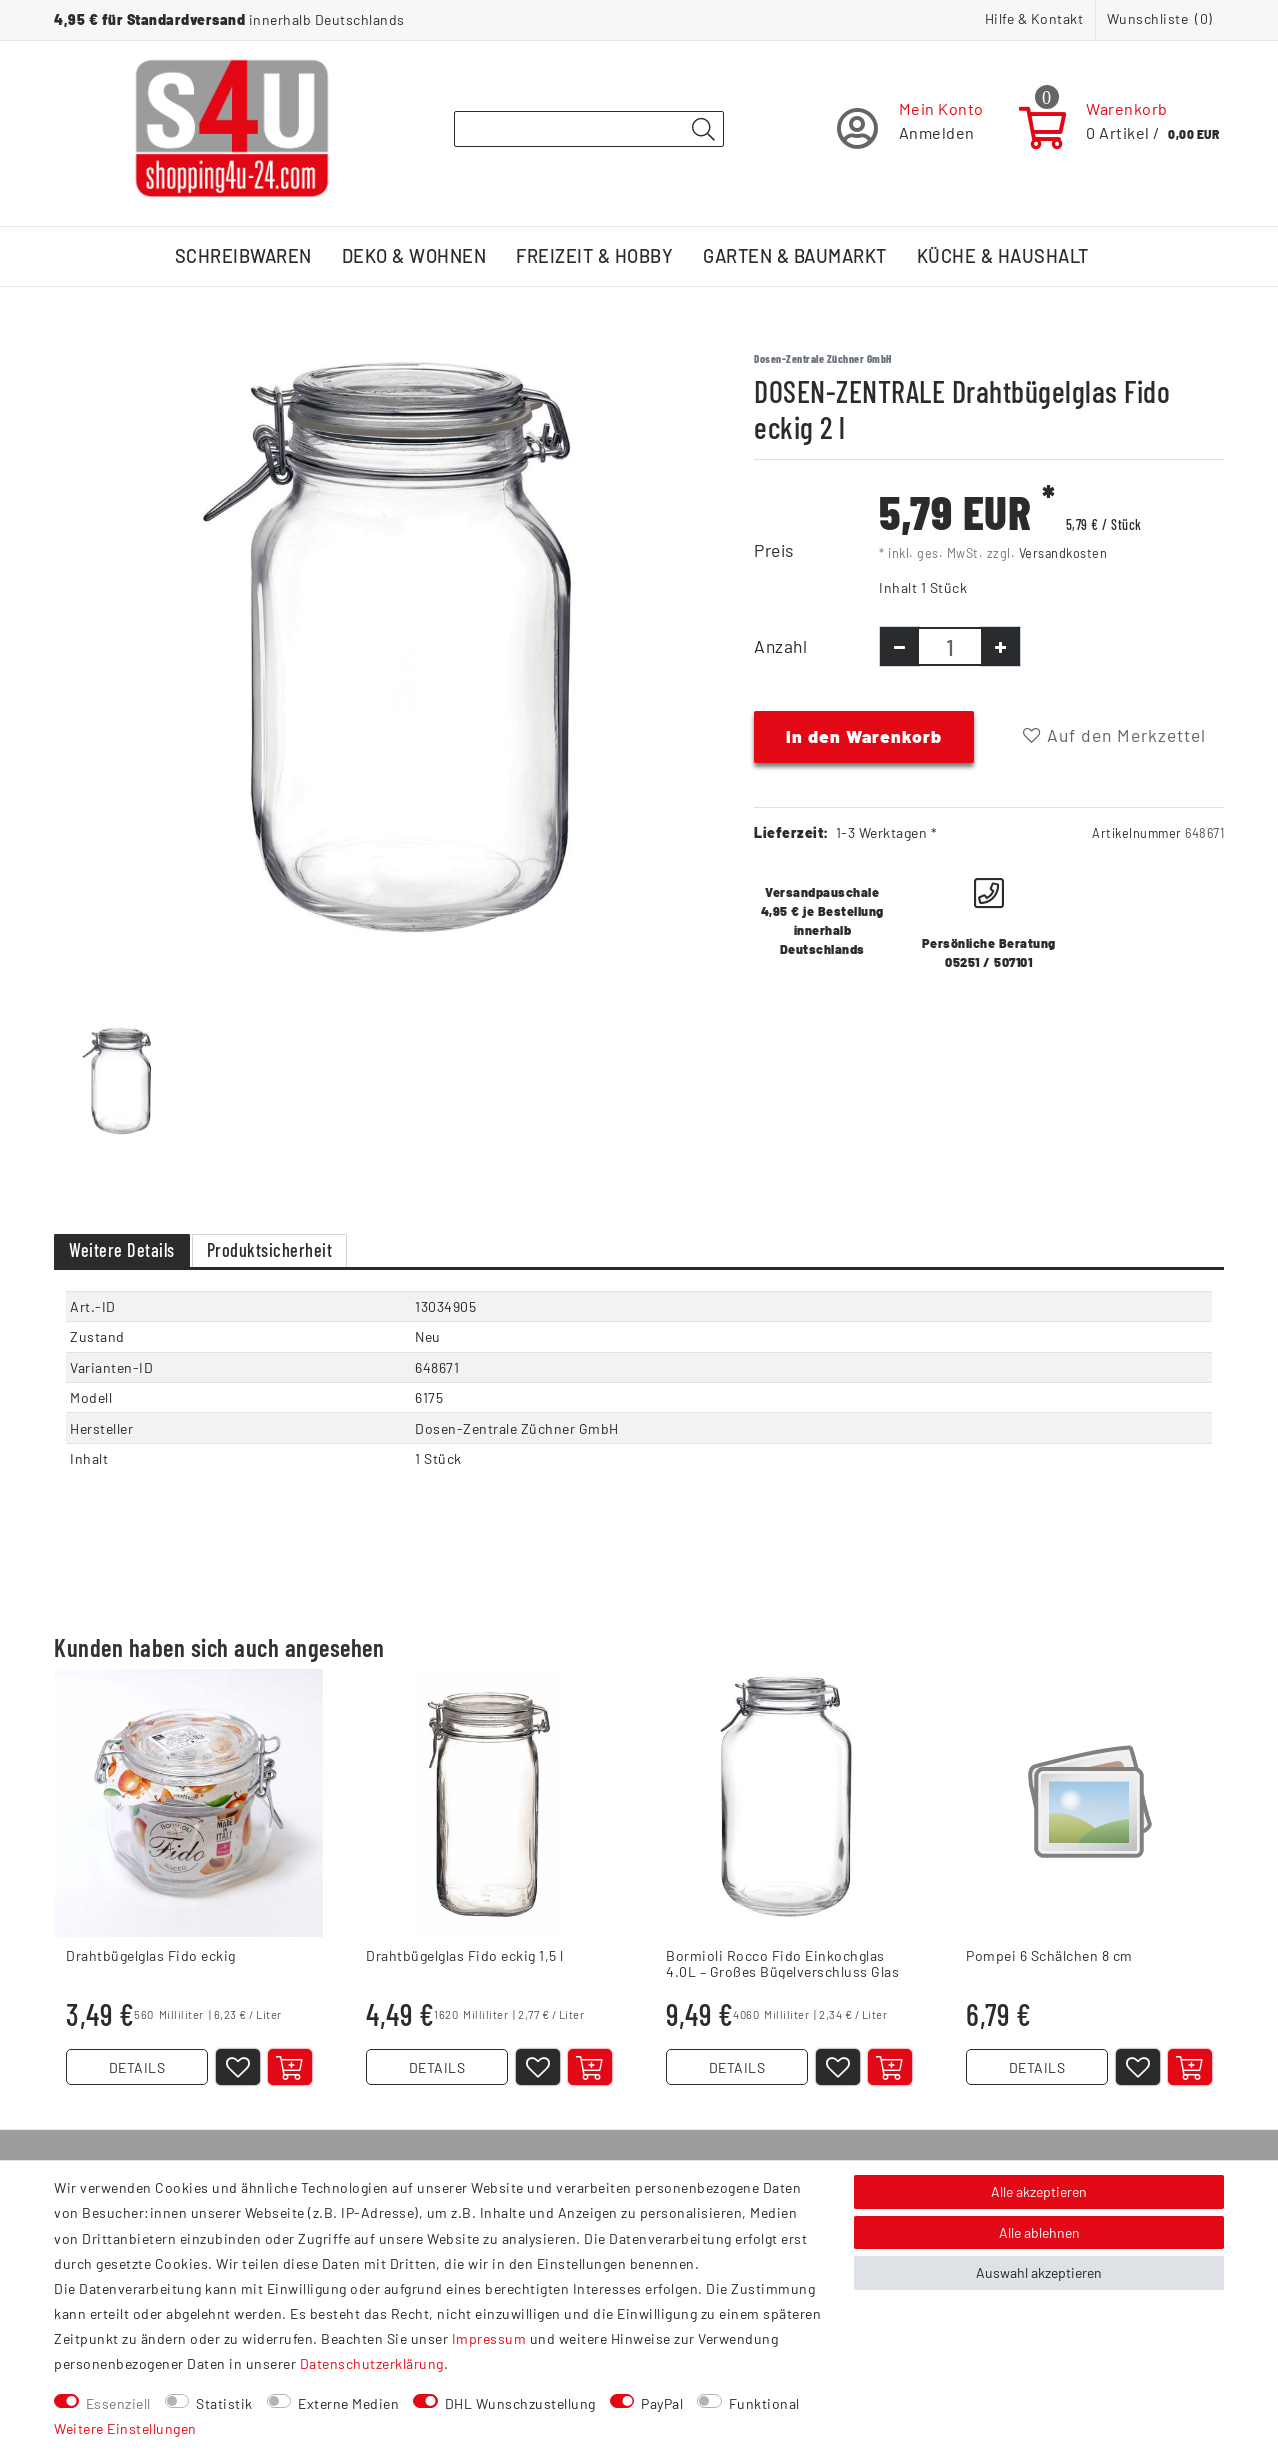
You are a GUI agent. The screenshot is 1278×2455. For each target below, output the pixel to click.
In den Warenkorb (864, 736)
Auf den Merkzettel (1114, 735)
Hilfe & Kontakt (1034, 18)
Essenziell (118, 2403)
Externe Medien (348, 2403)
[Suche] (703, 130)
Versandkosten (1063, 553)
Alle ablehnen (1039, 2232)
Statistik (224, 2403)
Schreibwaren (243, 256)
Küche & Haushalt (1003, 256)
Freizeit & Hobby (594, 256)
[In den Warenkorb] (290, 2067)
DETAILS (137, 2067)
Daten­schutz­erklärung (372, 2363)
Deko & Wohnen (414, 256)
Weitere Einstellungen (125, 2428)
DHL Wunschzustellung (520, 2403)
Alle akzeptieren (1039, 2191)
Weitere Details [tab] (122, 1250)
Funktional (764, 2403)
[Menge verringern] (899, 646)
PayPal (662, 2403)
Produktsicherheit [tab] (270, 1250)
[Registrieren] (910, 128)
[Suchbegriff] (589, 129)
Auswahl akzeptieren (1039, 2272)
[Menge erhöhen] (1000, 646)
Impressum (489, 2338)
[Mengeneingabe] (950, 646)
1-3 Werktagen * (887, 832)
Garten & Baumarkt (795, 256)
